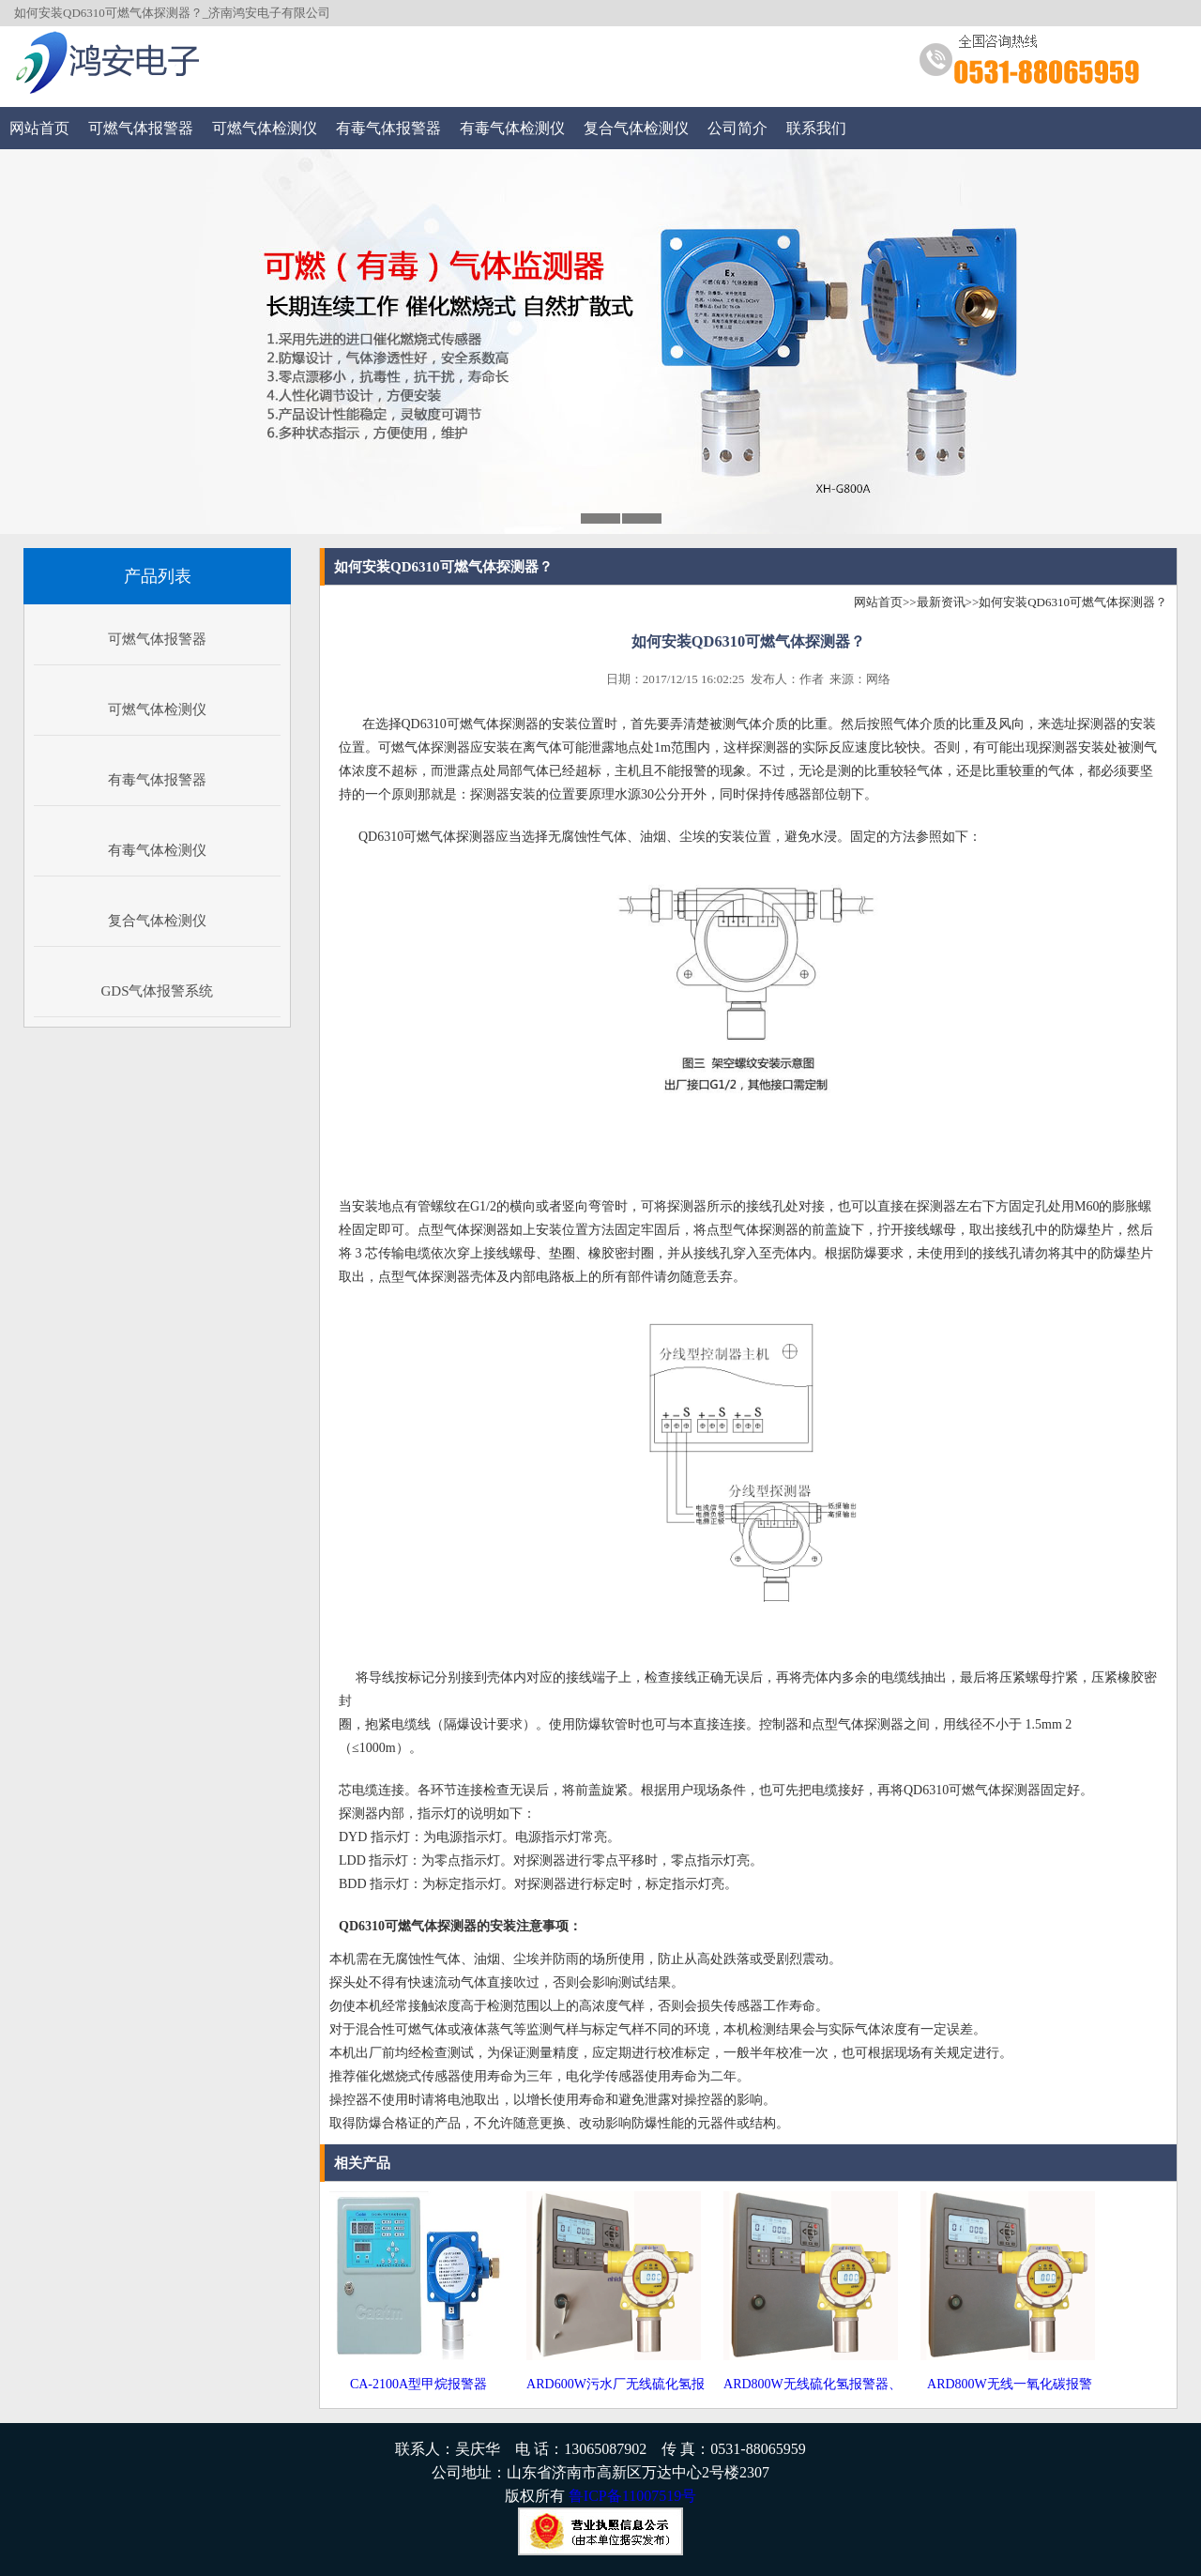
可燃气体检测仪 (264, 128)
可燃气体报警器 (140, 128)
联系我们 (816, 128)
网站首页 (39, 128)
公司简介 (737, 128)
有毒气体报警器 (388, 128)
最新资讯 (941, 602)
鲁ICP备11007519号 (632, 2496)
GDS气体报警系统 (156, 990)
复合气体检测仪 (636, 128)
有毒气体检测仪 (512, 128)
